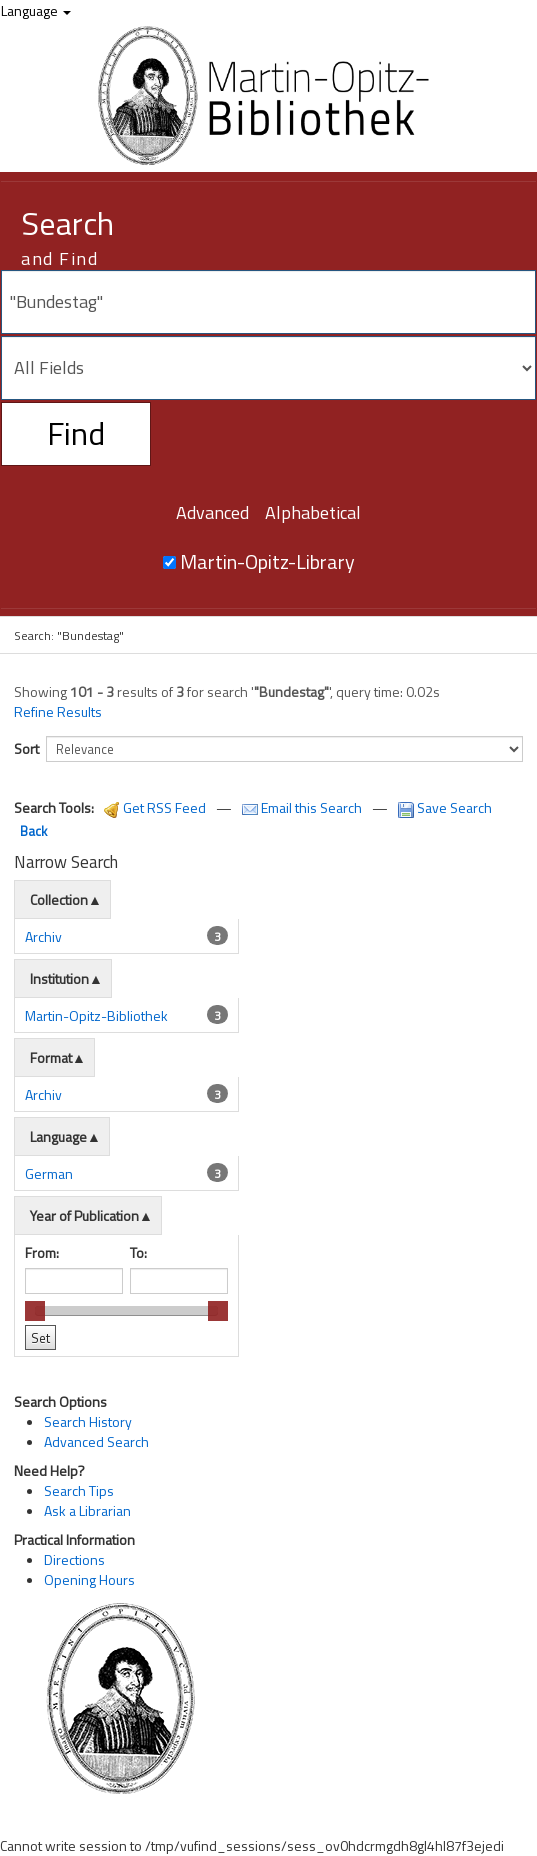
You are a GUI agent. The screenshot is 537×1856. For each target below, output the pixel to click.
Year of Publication (84, 1215)
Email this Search (303, 807)
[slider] (35, 1311)
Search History (88, 1421)
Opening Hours (89, 1579)
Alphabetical (313, 512)
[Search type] (268, 368)
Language (36, 10)
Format (51, 1057)
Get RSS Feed (155, 807)
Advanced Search (96, 1441)
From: (42, 1252)
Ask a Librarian (87, 1510)
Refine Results (58, 712)
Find (76, 433)
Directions (74, 1559)
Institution (59, 978)
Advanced (212, 512)
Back (33, 831)
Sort (26, 748)
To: (138, 1252)
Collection (59, 899)
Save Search (445, 807)
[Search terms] (268, 302)
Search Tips (79, 1490)
